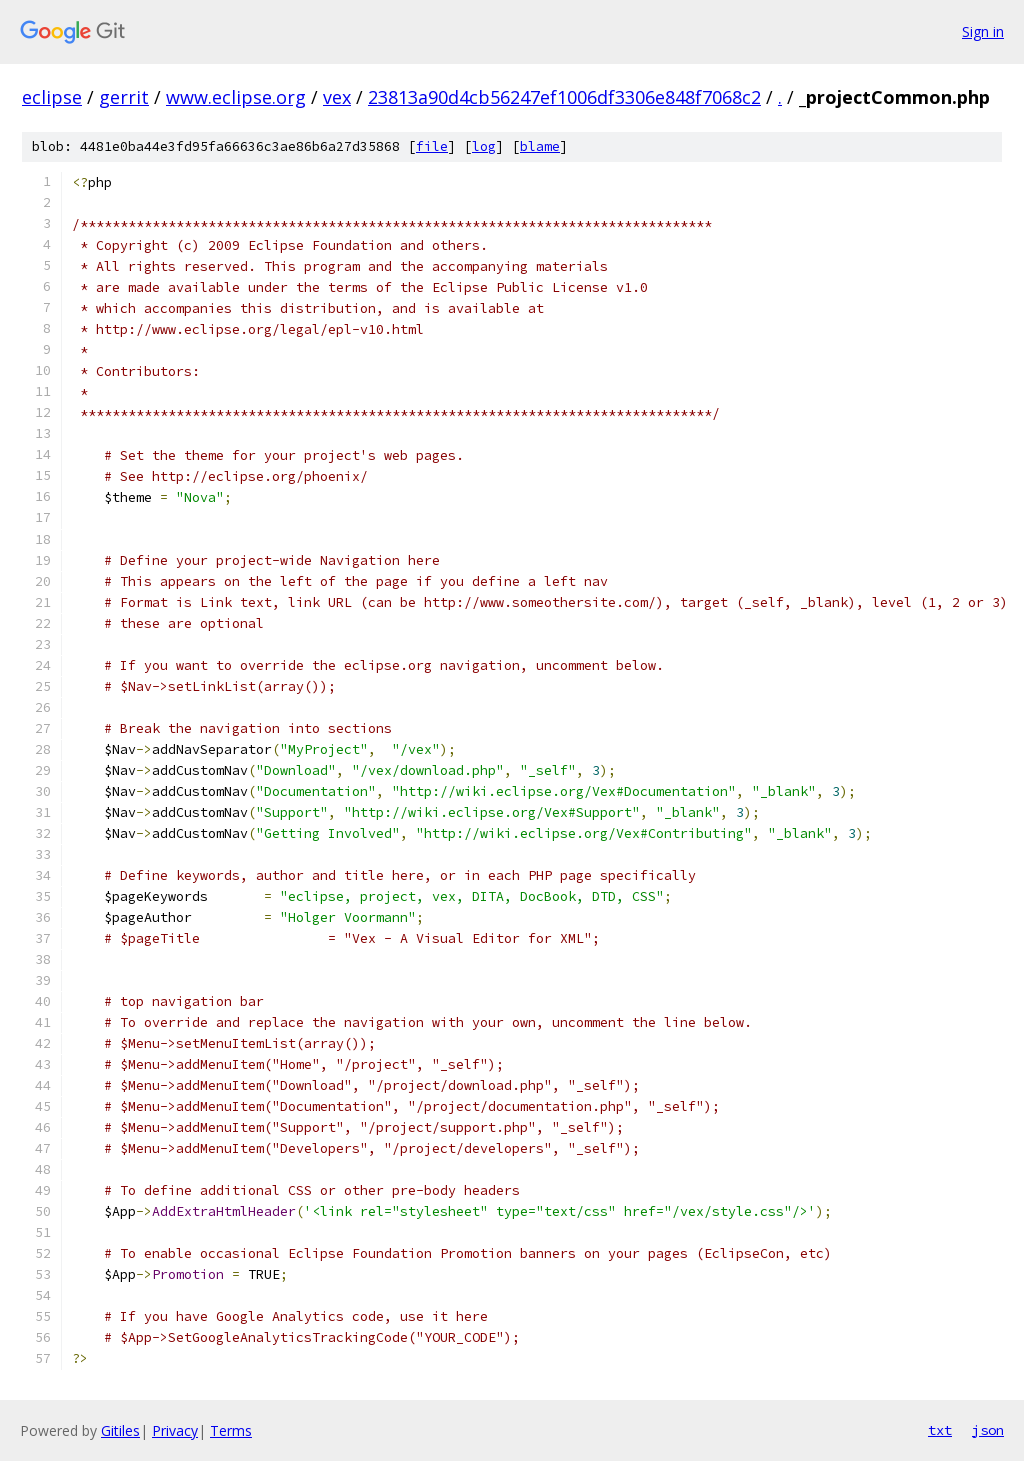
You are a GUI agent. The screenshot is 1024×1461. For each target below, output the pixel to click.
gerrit (124, 97)
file (432, 146)
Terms (231, 1430)
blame (540, 146)
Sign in (983, 31)
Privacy (175, 1430)
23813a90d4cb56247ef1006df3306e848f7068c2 (564, 97)
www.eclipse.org (236, 97)
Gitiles (120, 1430)
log (484, 146)
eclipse (52, 97)
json (988, 1430)
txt (940, 1430)
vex (337, 97)
